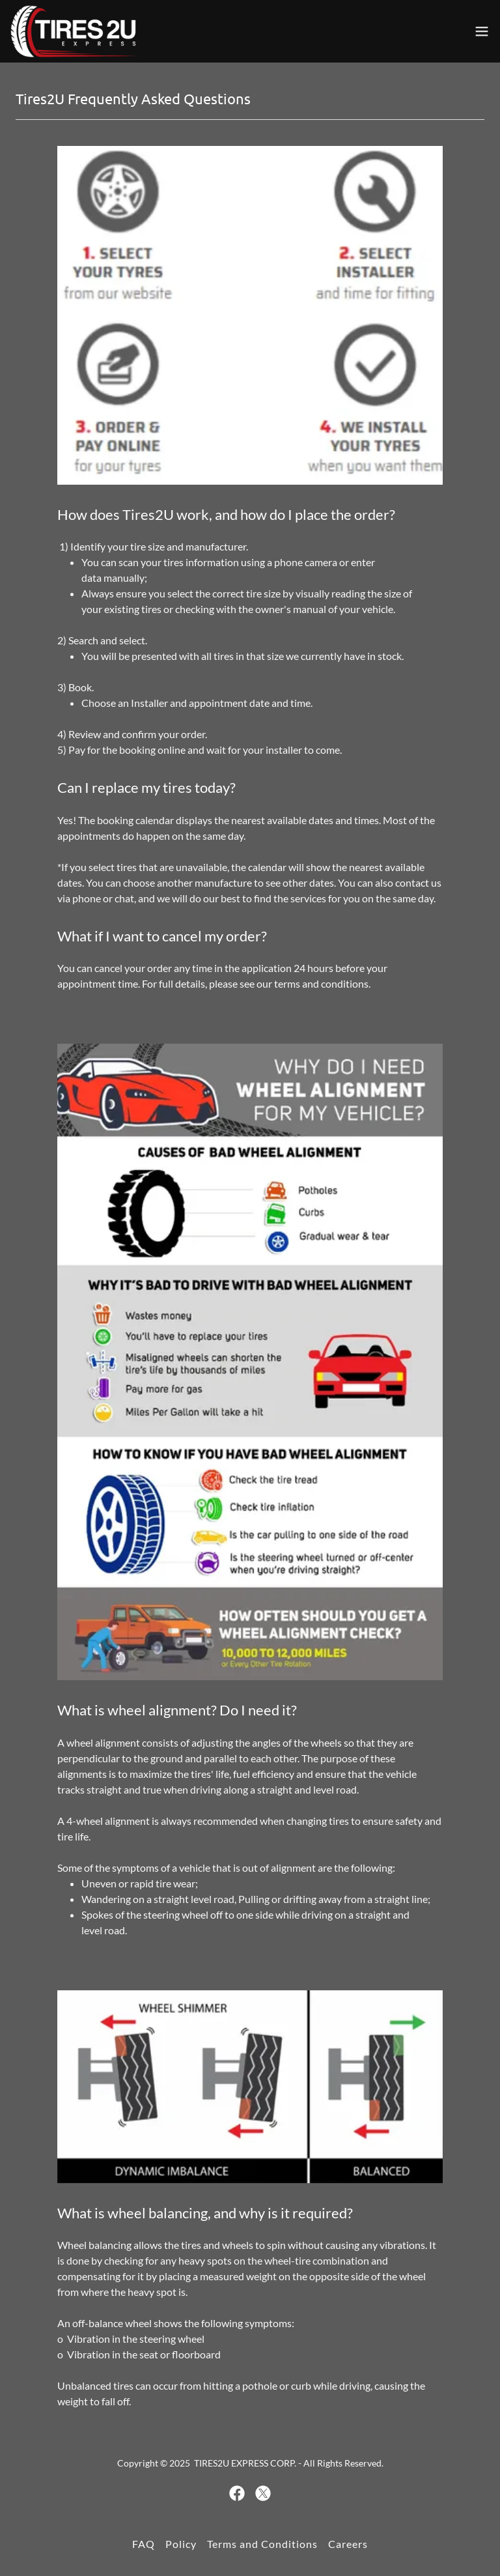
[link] (75, 31)
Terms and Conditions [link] (262, 2544)
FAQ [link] (143, 2544)
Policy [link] (181, 2544)
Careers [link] (348, 2544)
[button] (482, 31)
